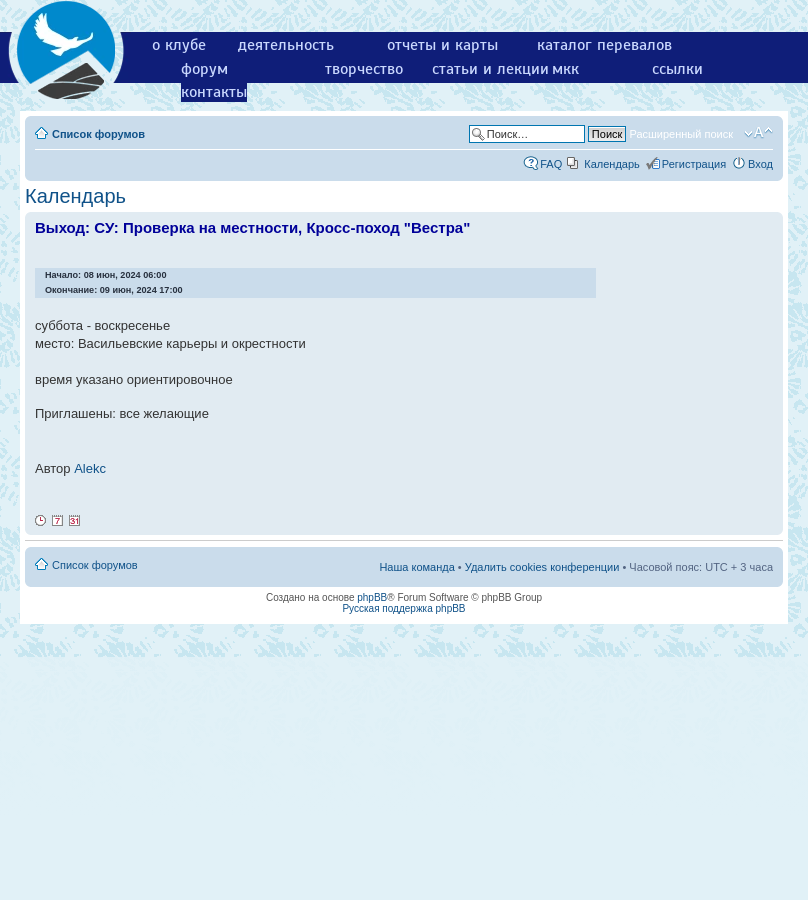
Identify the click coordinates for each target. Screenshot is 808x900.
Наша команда (416, 567)
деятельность (286, 45)
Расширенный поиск (681, 134)
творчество (364, 69)
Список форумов (98, 134)
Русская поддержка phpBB (403, 608)
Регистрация (694, 164)
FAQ (551, 164)
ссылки (677, 69)
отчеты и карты (442, 45)
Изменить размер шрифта (758, 133)
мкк (565, 69)
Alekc (90, 468)
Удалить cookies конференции (542, 567)
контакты (214, 92)
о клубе (179, 45)
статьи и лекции (490, 69)
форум (204, 69)
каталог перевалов (604, 45)
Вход (760, 164)
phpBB (372, 597)
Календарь (612, 164)
